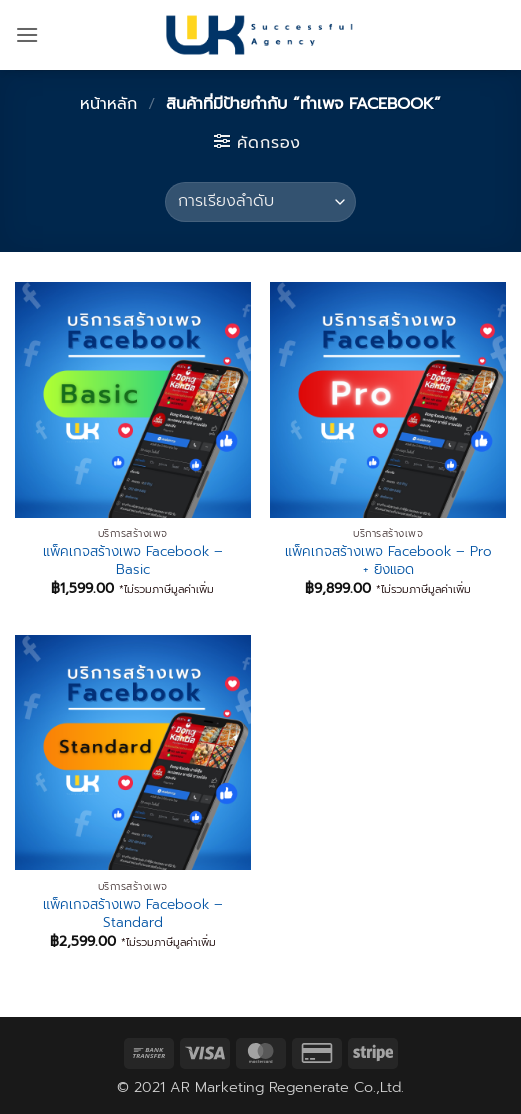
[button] (27, 34)
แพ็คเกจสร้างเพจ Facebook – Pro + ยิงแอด (388, 560)
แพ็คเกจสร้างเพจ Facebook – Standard (133, 913)
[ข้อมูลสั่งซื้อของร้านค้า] (260, 202)
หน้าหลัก (108, 104)
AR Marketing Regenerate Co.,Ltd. (287, 1087)
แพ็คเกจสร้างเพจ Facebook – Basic (133, 560)
